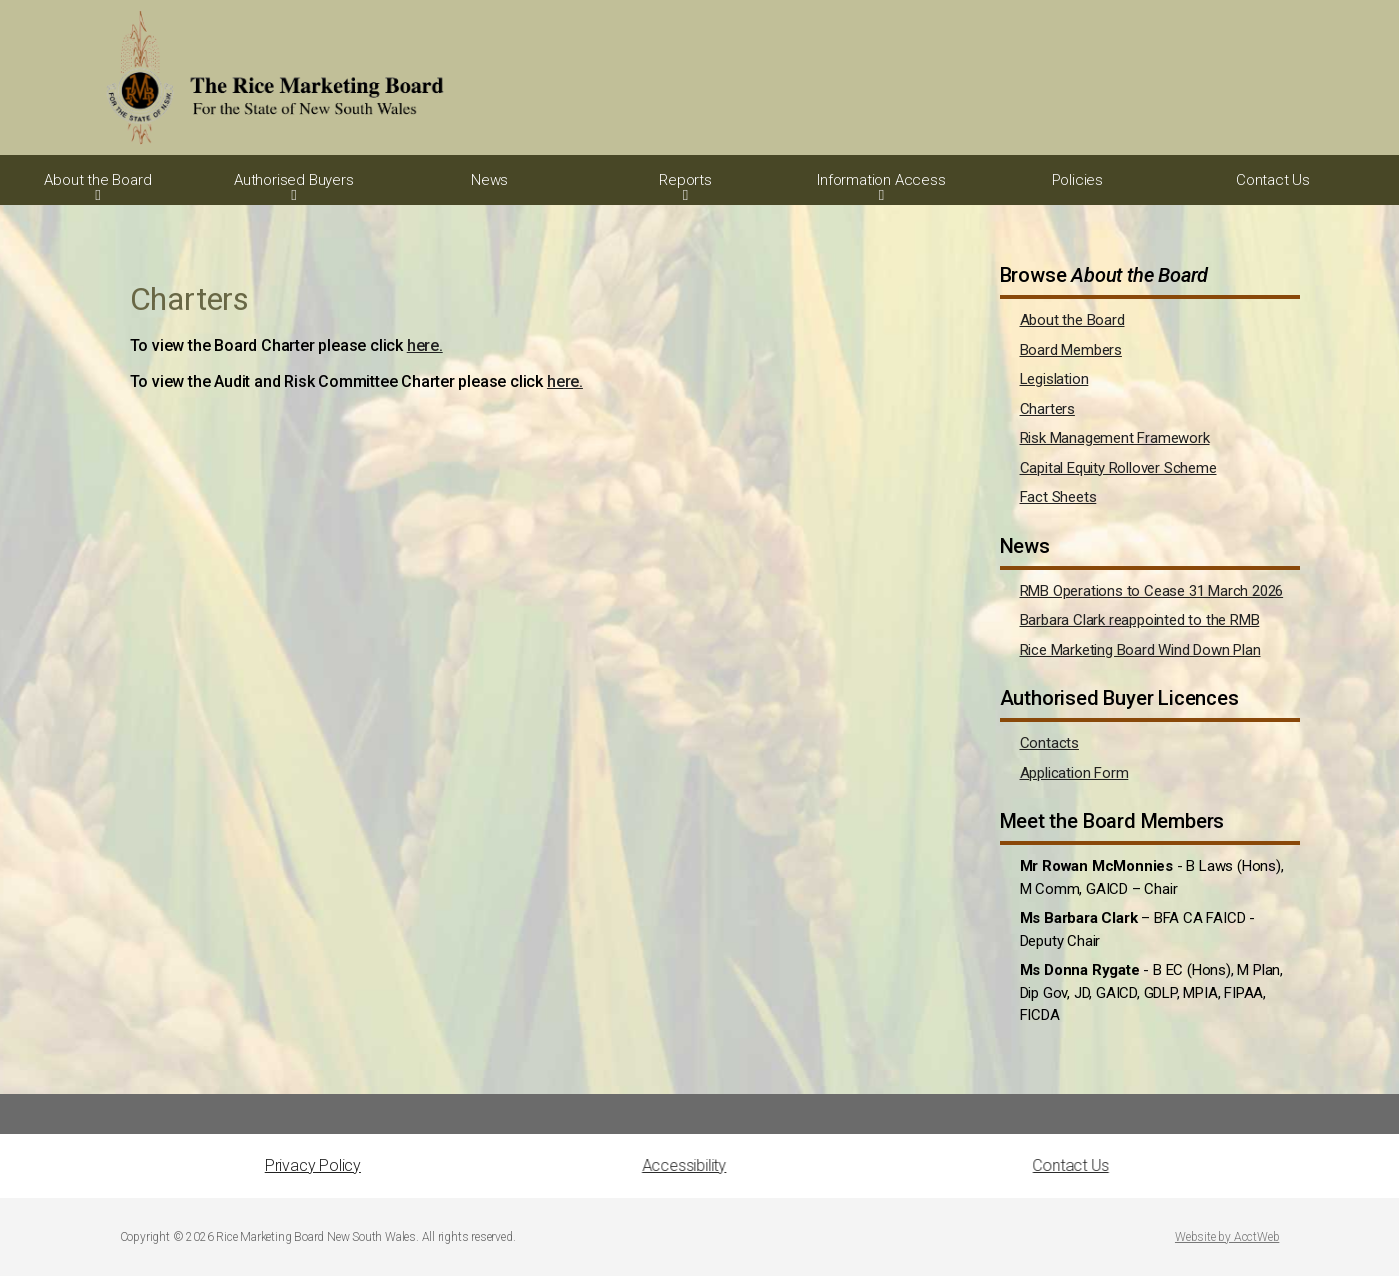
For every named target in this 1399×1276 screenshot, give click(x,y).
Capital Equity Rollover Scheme (1118, 468)
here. (425, 345)
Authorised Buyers (294, 180)
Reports (685, 180)
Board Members (1071, 350)
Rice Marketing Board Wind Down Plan (1140, 650)
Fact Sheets (1058, 497)
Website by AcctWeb (1227, 1237)
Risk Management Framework (1115, 438)
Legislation (1054, 379)
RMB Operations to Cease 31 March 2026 (1152, 591)
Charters (1047, 409)
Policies (1077, 180)
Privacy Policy (313, 1165)
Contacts (1049, 743)
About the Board (97, 180)
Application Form (1074, 773)
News (489, 180)
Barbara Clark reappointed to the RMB (1140, 620)
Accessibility (523, 1165)
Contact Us (1273, 180)
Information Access (881, 180)
